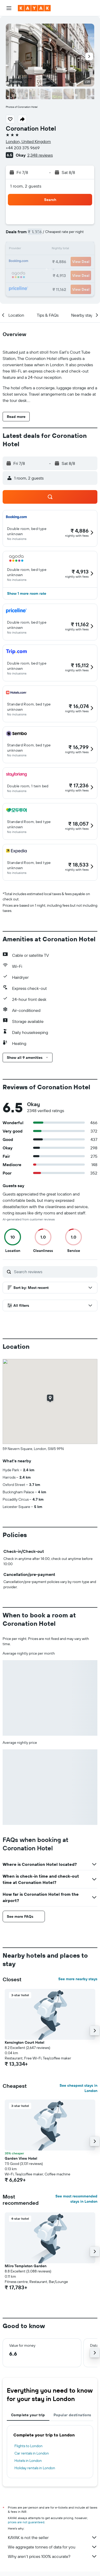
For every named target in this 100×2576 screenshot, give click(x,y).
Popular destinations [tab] (72, 2415)
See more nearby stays (77, 1979)
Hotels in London (28, 2460)
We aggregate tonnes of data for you (52, 2547)
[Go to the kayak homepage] (34, 8)
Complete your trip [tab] (28, 2415)
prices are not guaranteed (26, 2522)
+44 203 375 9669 (23, 147)
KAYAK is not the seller (52, 2537)
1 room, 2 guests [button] (25, 186)
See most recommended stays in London (76, 2199)
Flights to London (28, 2446)
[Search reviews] (54, 1271)
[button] (9, 8)
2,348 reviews (40, 155)
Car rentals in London (31, 2453)
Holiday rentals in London (34, 2468)
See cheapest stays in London (78, 2088)
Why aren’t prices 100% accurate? (52, 2556)
